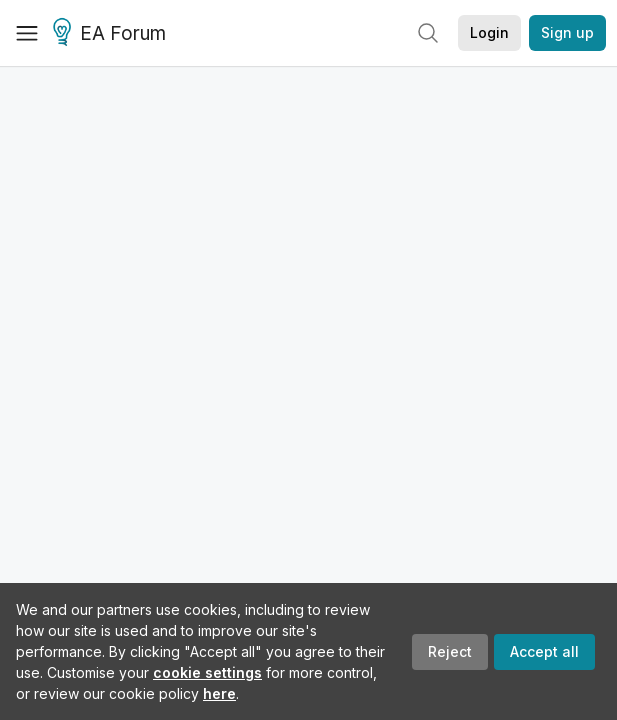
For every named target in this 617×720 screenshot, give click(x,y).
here (219, 693)
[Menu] (27, 33)
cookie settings (207, 672)
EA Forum (112, 34)
